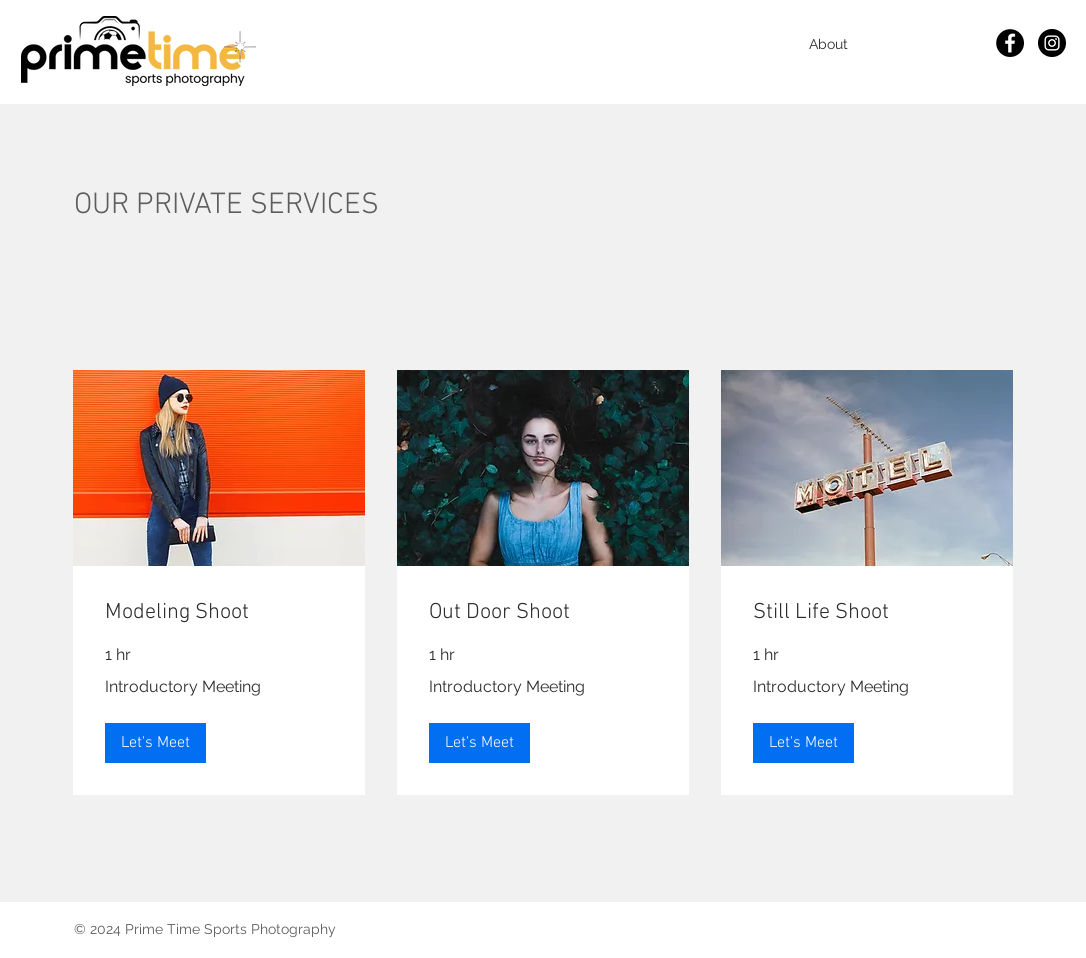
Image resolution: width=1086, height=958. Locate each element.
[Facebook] (1010, 43)
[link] (219, 612)
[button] (155, 743)
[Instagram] (1052, 43)
